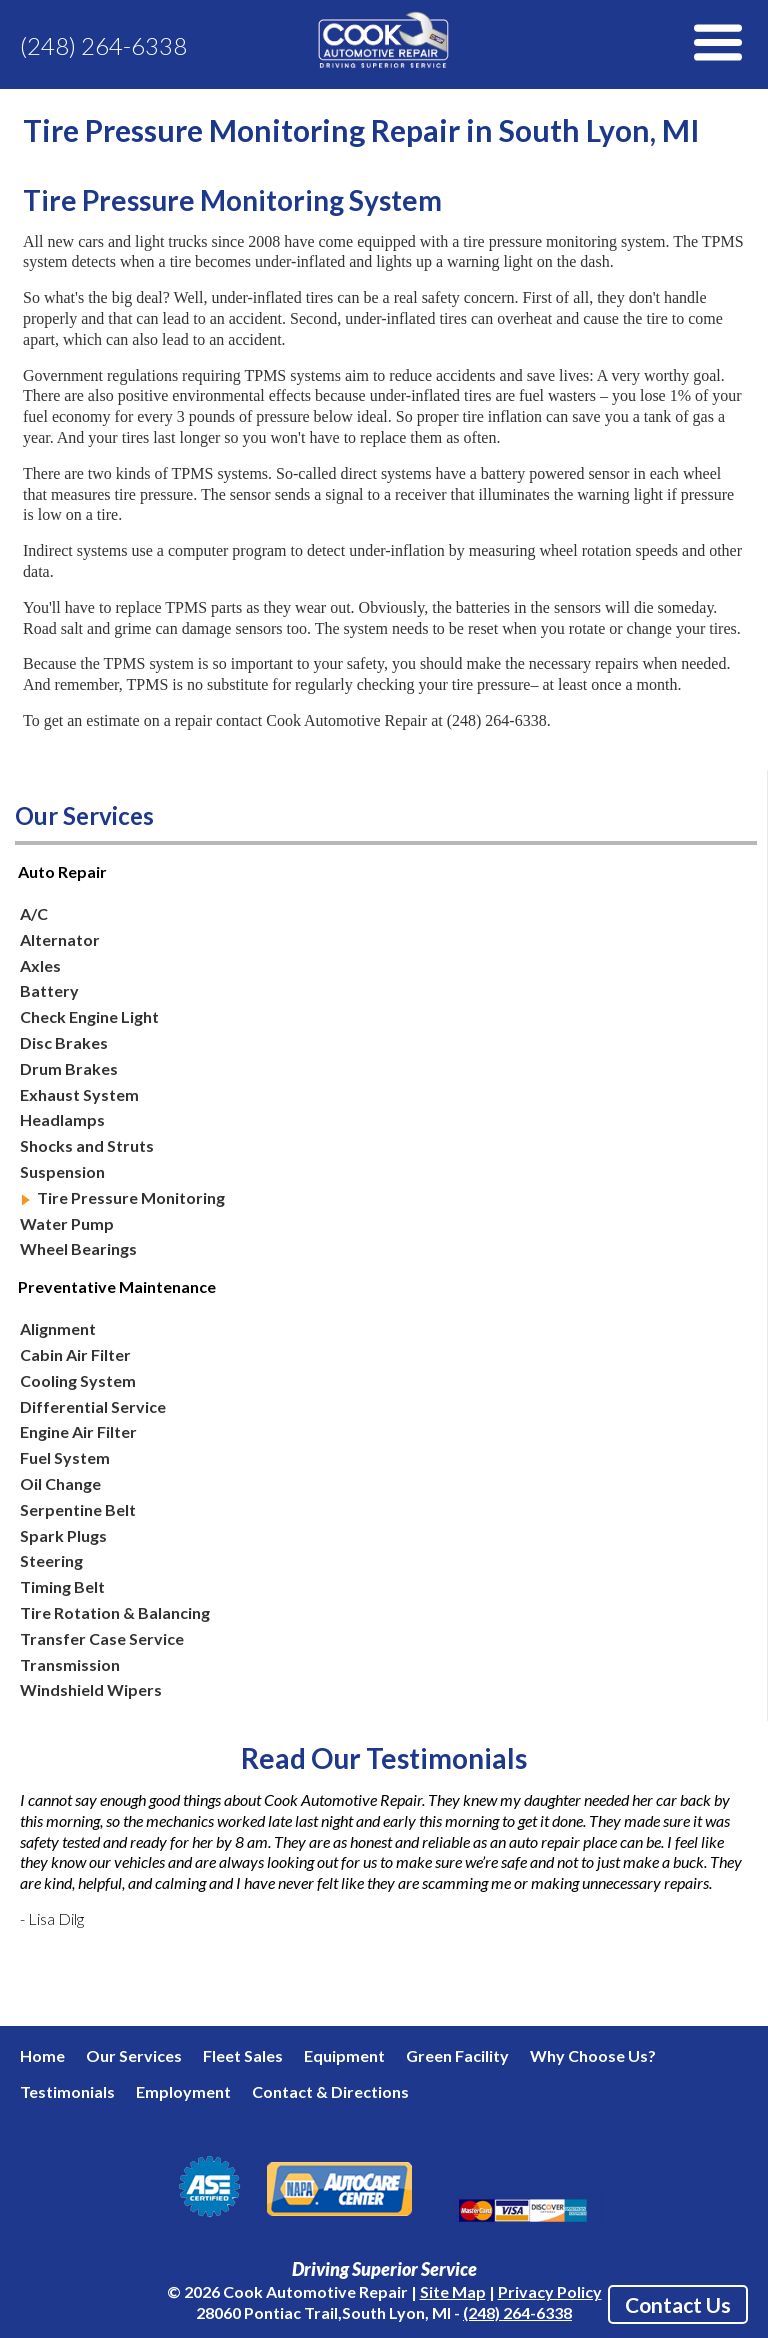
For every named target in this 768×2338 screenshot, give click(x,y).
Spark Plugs (63, 1535)
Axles (40, 965)
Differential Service (93, 1406)
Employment (183, 2091)
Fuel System (65, 1457)
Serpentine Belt (78, 1509)
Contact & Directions (330, 2091)
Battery (49, 990)
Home (42, 2055)
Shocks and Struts (87, 1145)
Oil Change (60, 1483)
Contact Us (678, 2304)
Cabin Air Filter (75, 1354)
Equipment (344, 2055)
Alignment (58, 1328)
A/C (34, 913)
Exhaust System (79, 1094)
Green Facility (457, 2055)
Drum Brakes (69, 1068)
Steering (51, 1560)
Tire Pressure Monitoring (131, 1197)
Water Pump (67, 1223)
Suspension (62, 1171)
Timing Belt (62, 1586)
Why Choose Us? (593, 2055)
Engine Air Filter (78, 1431)
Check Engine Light (89, 1016)
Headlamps (62, 1119)
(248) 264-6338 (103, 45)
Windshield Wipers (91, 1689)
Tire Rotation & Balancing (115, 1612)
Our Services (134, 2055)
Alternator (60, 939)
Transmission (70, 1664)
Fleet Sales (243, 2055)
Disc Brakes (64, 1042)
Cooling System (78, 1380)
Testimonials (67, 2091)
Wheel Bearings (78, 1248)
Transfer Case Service (102, 1638)
